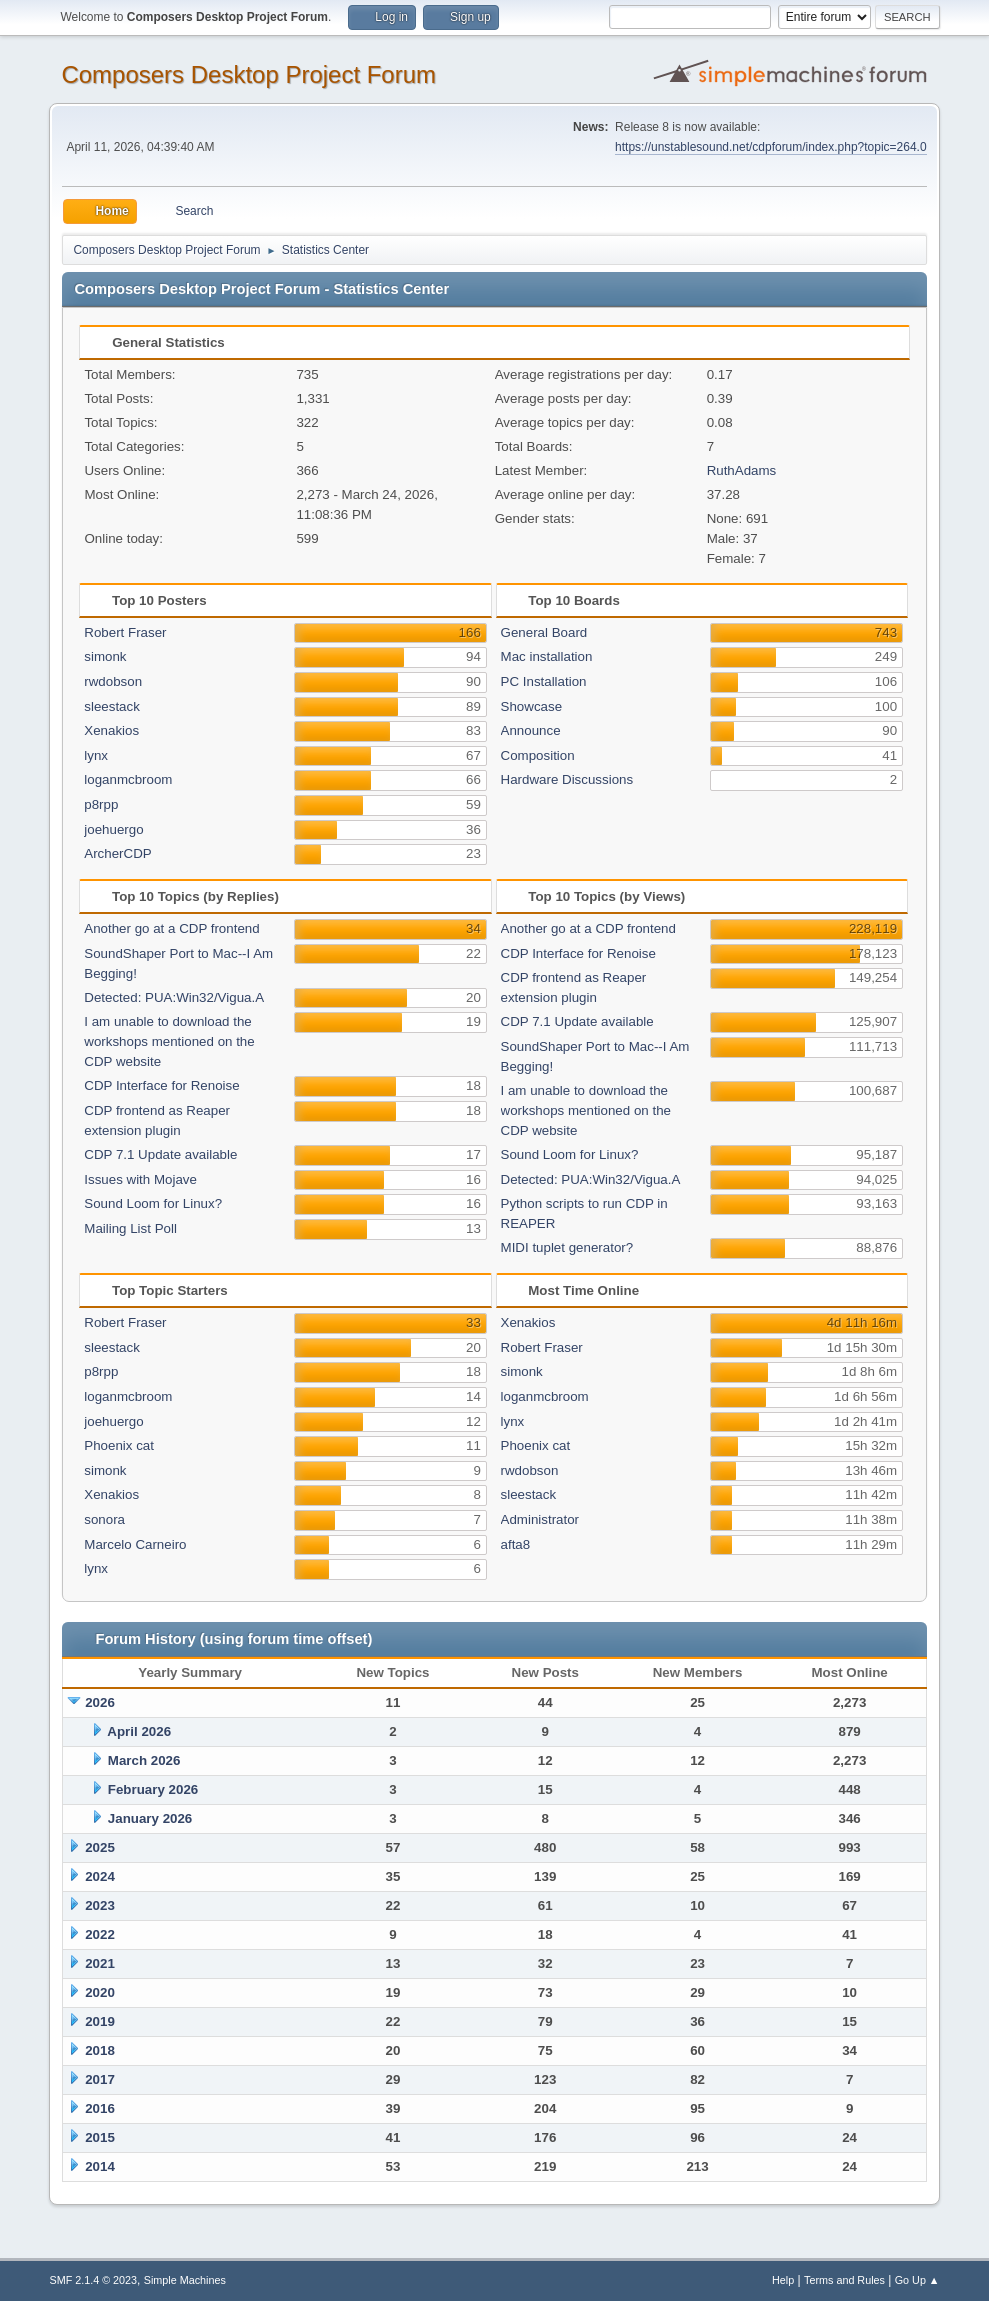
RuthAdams (742, 470)
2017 (100, 2079)
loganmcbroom (128, 779)
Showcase (532, 706)
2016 (100, 2108)
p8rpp (101, 804)
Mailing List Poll (130, 1228)
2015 (100, 2137)
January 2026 (150, 1818)
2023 (100, 1905)
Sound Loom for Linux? (153, 1203)
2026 (100, 1702)
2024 (100, 1876)
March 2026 (144, 1760)
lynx (96, 755)
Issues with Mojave (140, 1179)
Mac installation (547, 656)
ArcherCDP (117, 853)
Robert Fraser (125, 632)
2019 (100, 2021)
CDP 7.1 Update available (160, 1154)
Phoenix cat (119, 1445)
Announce (531, 730)
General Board (544, 632)
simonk (105, 656)
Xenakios (111, 730)
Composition (538, 755)
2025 (100, 1847)
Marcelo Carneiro (135, 1544)
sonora (104, 1519)
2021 (100, 1963)
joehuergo (113, 829)
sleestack (112, 706)
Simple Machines (185, 2280)
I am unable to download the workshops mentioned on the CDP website (169, 1041)
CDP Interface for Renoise (161, 1085)
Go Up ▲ (917, 2280)
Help (783, 2280)
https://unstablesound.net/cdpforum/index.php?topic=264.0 (770, 147)
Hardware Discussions (567, 779)
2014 (100, 2166)
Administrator (540, 1519)
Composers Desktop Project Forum (248, 74)
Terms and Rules (844, 2280)
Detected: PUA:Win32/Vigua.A (174, 997)
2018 (100, 2050)
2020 (100, 1992)
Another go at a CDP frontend (171, 928)
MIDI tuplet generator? (567, 1247)
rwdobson (113, 681)
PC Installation (544, 681)
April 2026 (139, 1731)
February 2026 (153, 1789)
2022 (100, 1934)
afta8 (516, 1544)
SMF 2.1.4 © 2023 (93, 2280)
